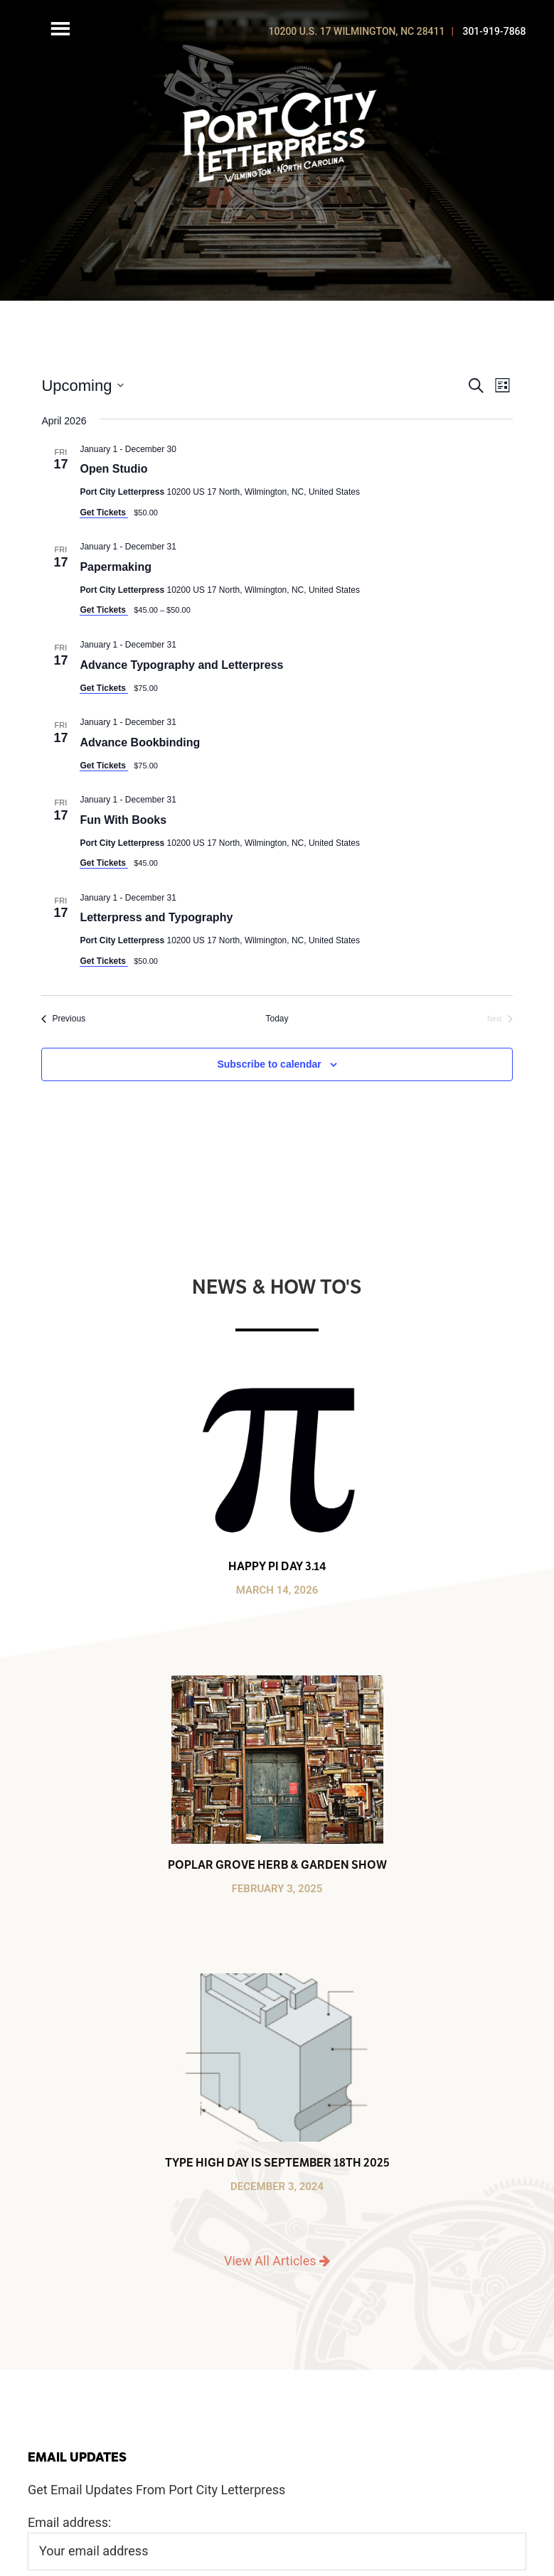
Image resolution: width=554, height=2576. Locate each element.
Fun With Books (123, 820)
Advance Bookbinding (140, 742)
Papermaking (115, 567)
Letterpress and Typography (156, 917)
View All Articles (277, 2260)
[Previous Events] (63, 1019)
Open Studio (113, 469)
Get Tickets (104, 512)
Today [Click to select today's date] (276, 1019)
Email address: (70, 2522)
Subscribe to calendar (269, 1064)
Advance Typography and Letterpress (181, 665)
